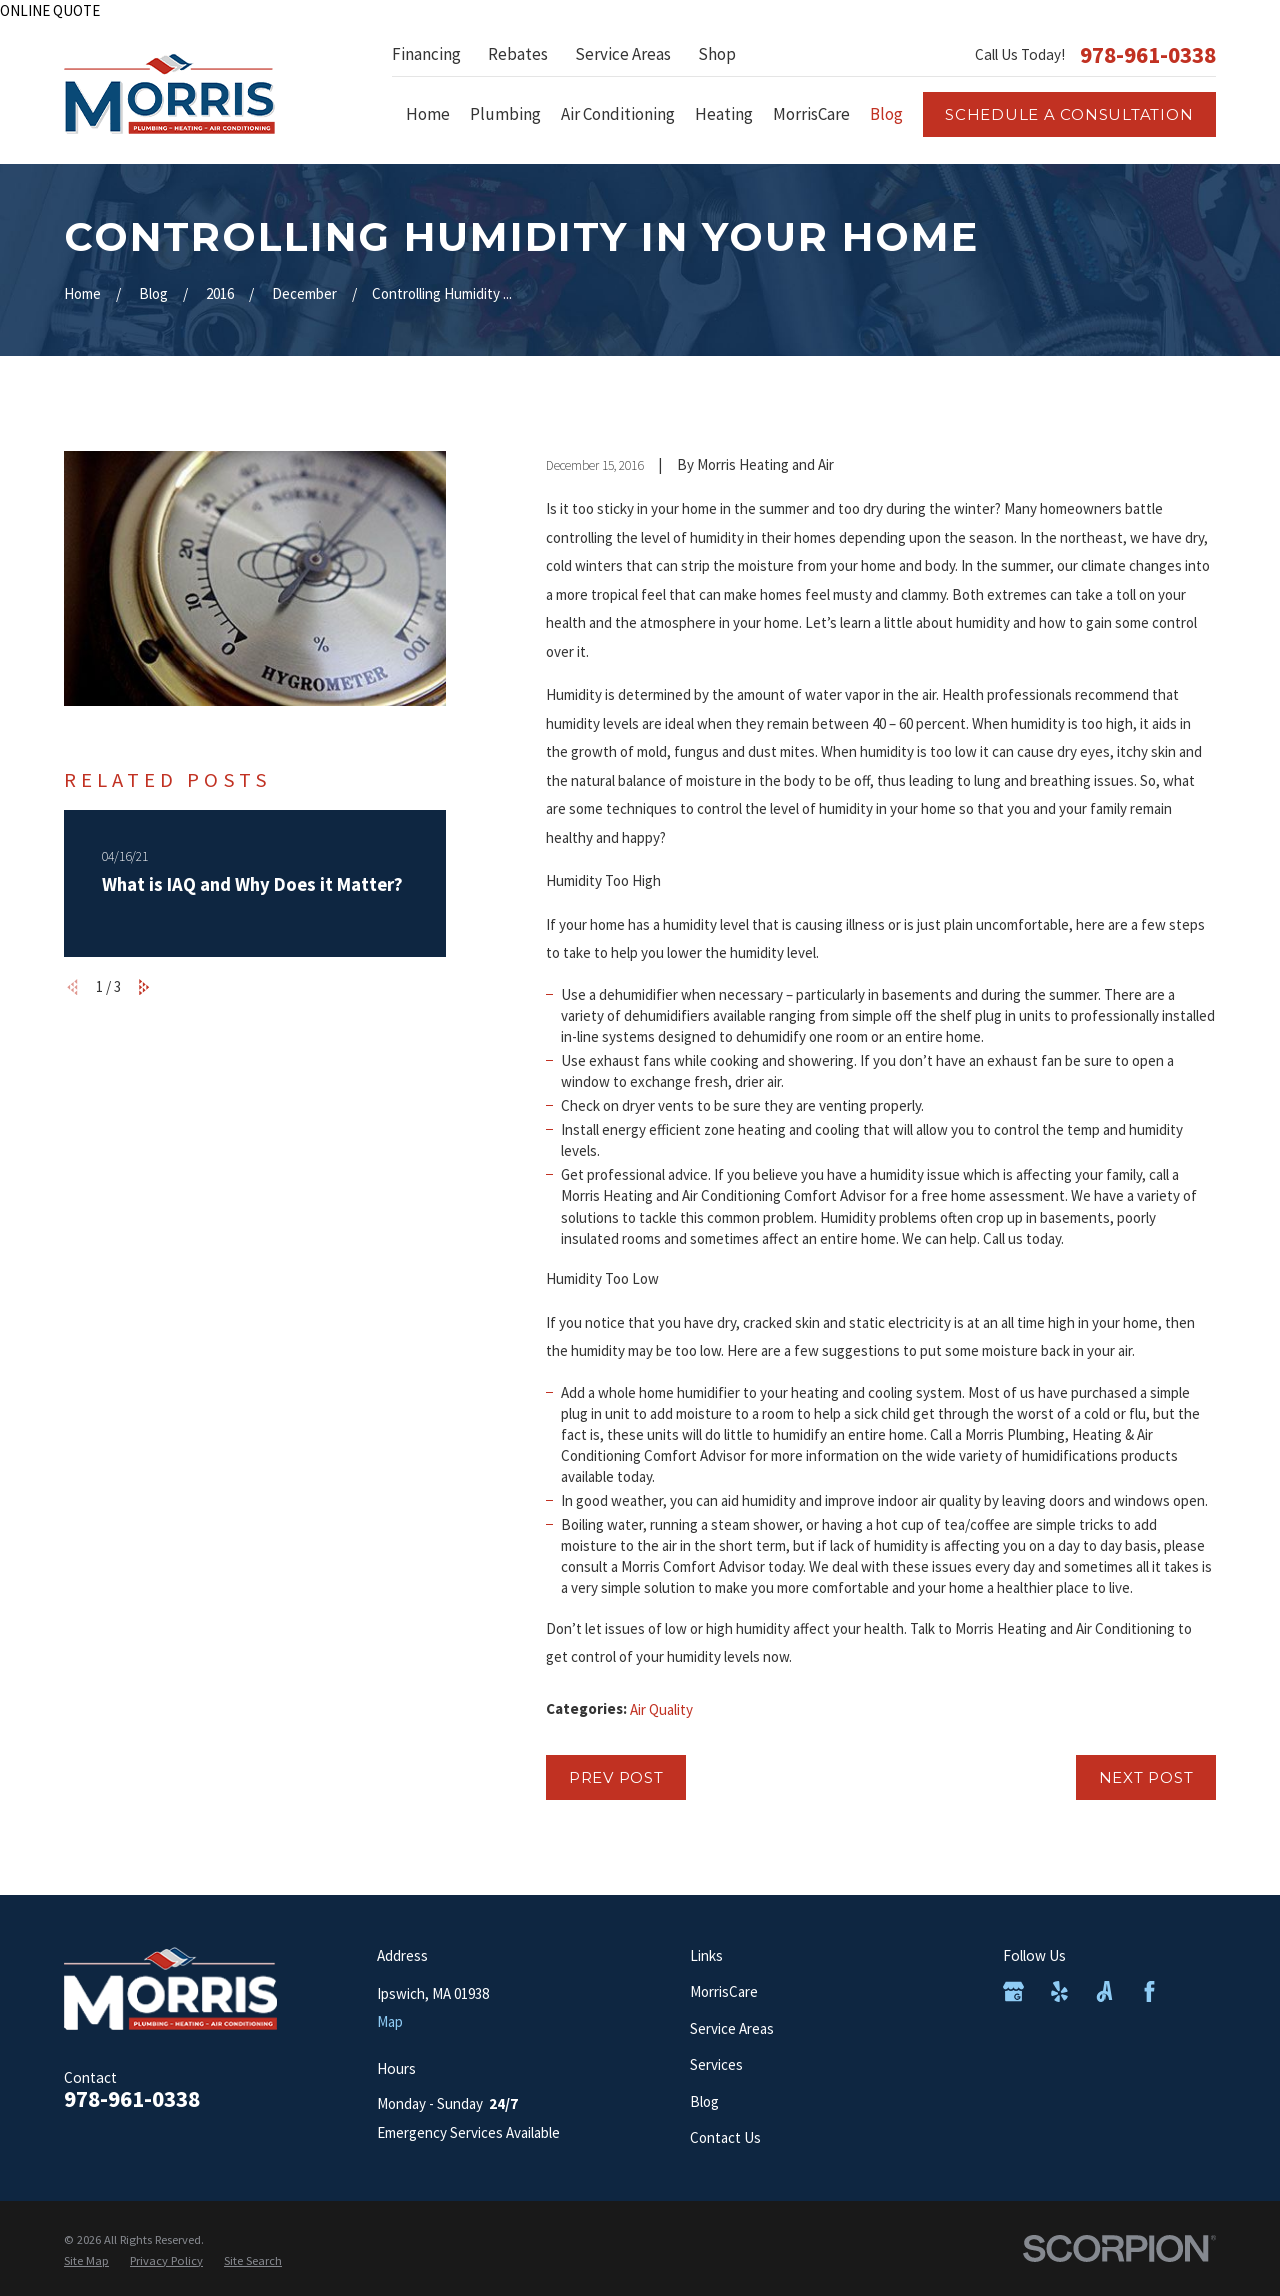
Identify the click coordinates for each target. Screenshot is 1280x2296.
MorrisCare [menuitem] (811, 114)
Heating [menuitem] (724, 114)
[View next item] (144, 987)
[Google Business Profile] (1013, 1991)
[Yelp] (1059, 1991)
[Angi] (1104, 1991)
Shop (717, 54)
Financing (426, 54)
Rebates (518, 54)
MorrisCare (724, 1991)
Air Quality (661, 1709)
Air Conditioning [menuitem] (618, 114)
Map (390, 2021)
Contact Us (725, 2137)
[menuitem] (86, 2261)
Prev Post (616, 1777)
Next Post (1146, 1777)
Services (716, 2064)
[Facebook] (1149, 1991)
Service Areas (623, 54)
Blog (704, 2101)
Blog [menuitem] (886, 114)
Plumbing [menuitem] (505, 114)
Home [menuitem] (428, 114)
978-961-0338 (1148, 54)
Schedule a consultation (1069, 114)
